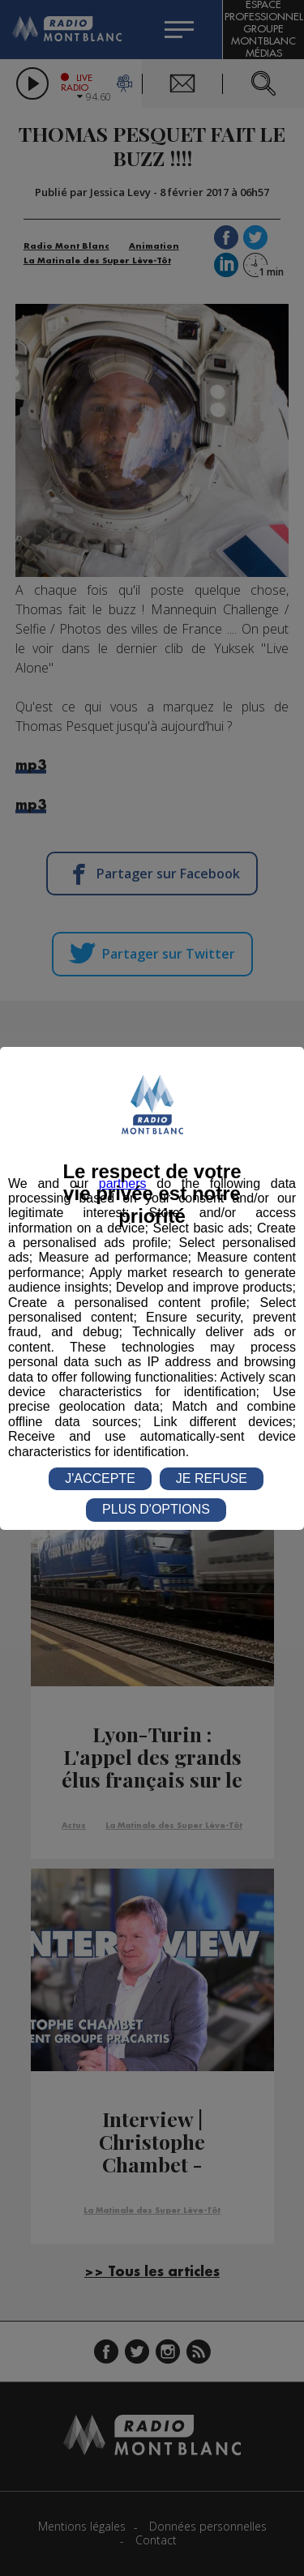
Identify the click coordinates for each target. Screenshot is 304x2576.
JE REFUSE (211, 1478)
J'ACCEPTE (100, 1478)
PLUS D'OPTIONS (156, 1509)
